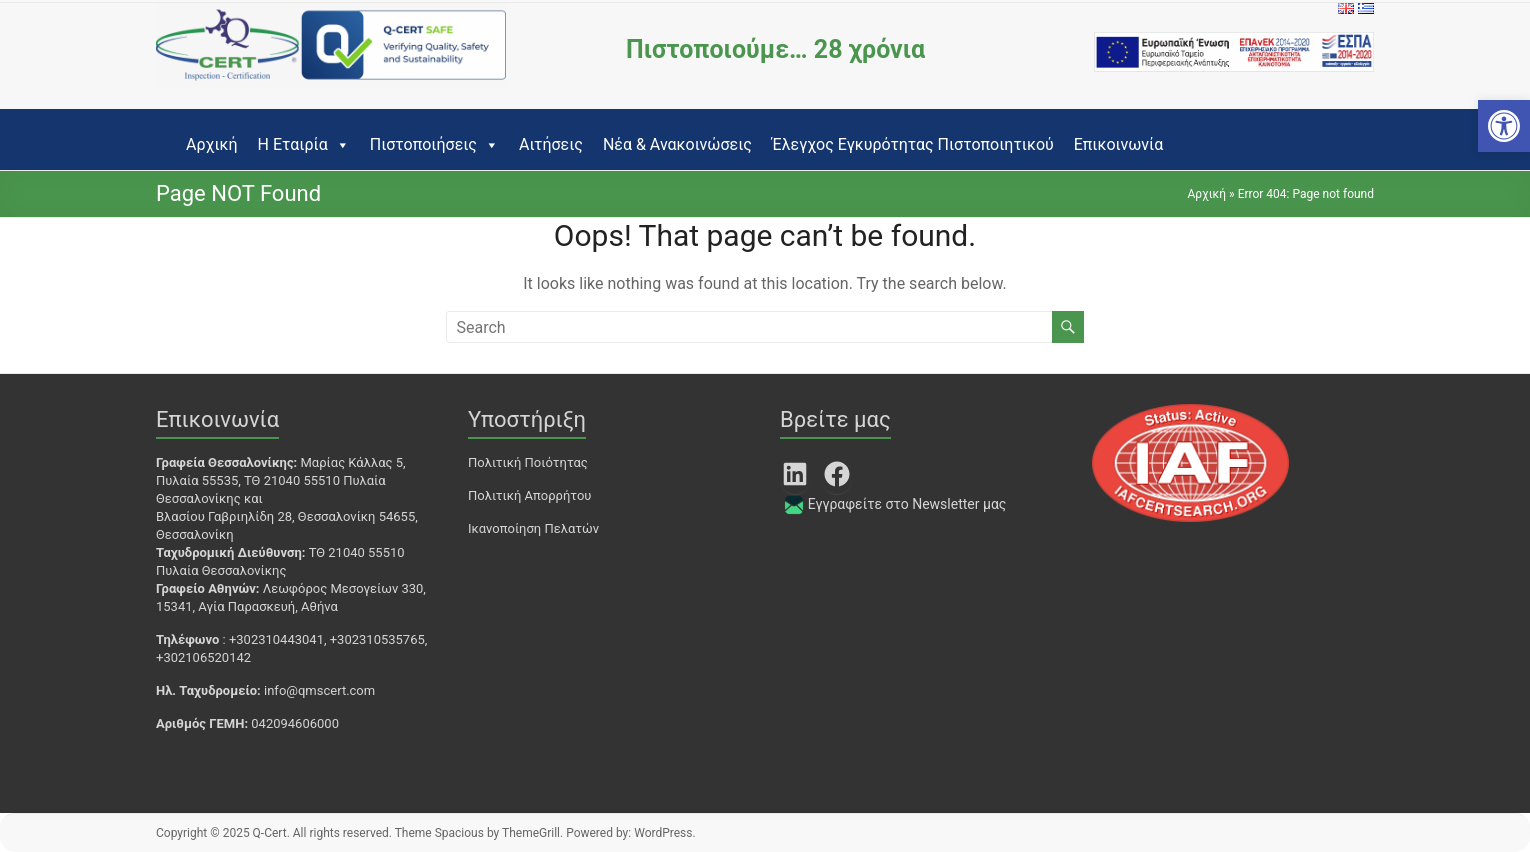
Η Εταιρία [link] (304, 145)
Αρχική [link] (212, 144)
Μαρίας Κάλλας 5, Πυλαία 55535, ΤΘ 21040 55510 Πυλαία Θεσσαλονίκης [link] (281, 480)
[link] (1504, 126)
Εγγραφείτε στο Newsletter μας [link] (907, 504)
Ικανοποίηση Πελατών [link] (533, 528)
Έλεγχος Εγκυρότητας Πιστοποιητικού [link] (913, 144)
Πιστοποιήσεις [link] (434, 145)
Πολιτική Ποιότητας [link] (528, 462)
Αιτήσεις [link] (551, 144)
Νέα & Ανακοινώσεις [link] (677, 144)
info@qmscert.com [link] (319, 690)
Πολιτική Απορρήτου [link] (529, 495)
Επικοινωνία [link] (1119, 144)
